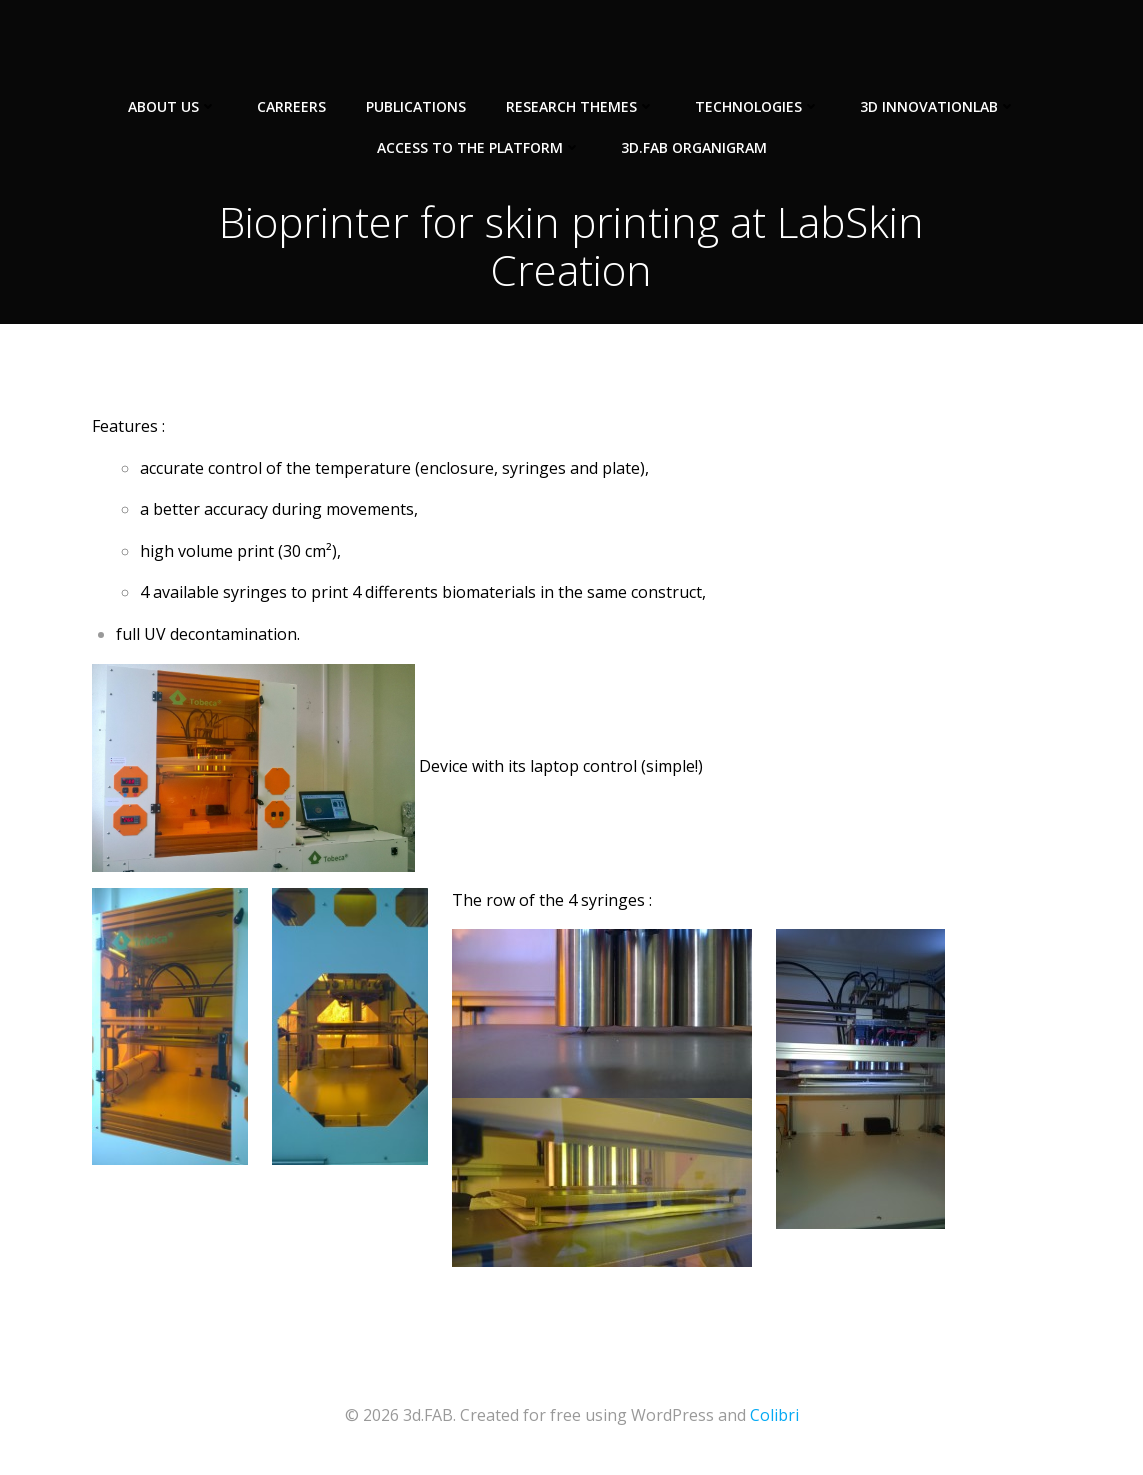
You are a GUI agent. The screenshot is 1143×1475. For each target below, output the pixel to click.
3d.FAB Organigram (694, 147)
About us (172, 106)
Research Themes (580, 106)
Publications (416, 106)
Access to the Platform (479, 147)
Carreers (291, 106)
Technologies (757, 106)
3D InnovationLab (938, 106)
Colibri (774, 1415)
